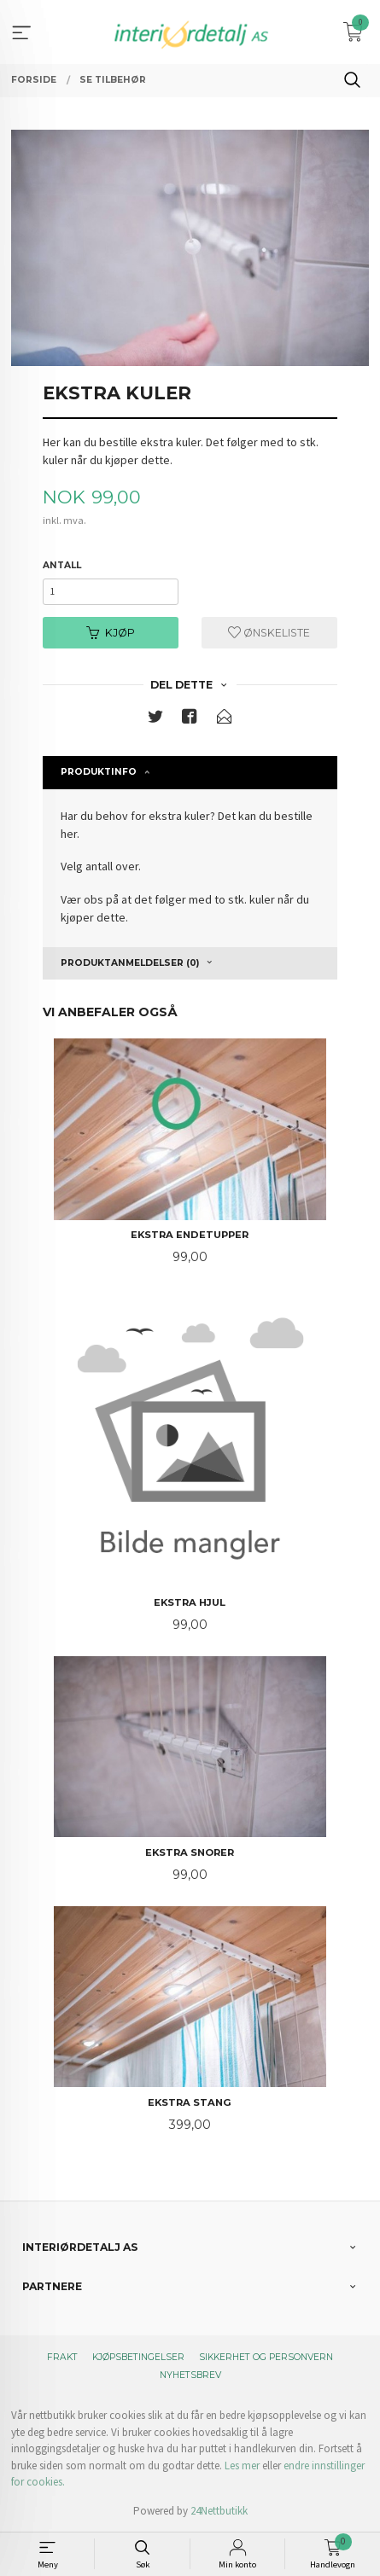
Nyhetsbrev (190, 2375)
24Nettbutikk (219, 2510)
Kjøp (110, 632)
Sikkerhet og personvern (266, 2357)
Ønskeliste (269, 632)
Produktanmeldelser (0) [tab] (130, 962)
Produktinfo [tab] (99, 771)
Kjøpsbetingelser (138, 2357)
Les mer (242, 2465)
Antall (62, 565)
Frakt (62, 2357)
